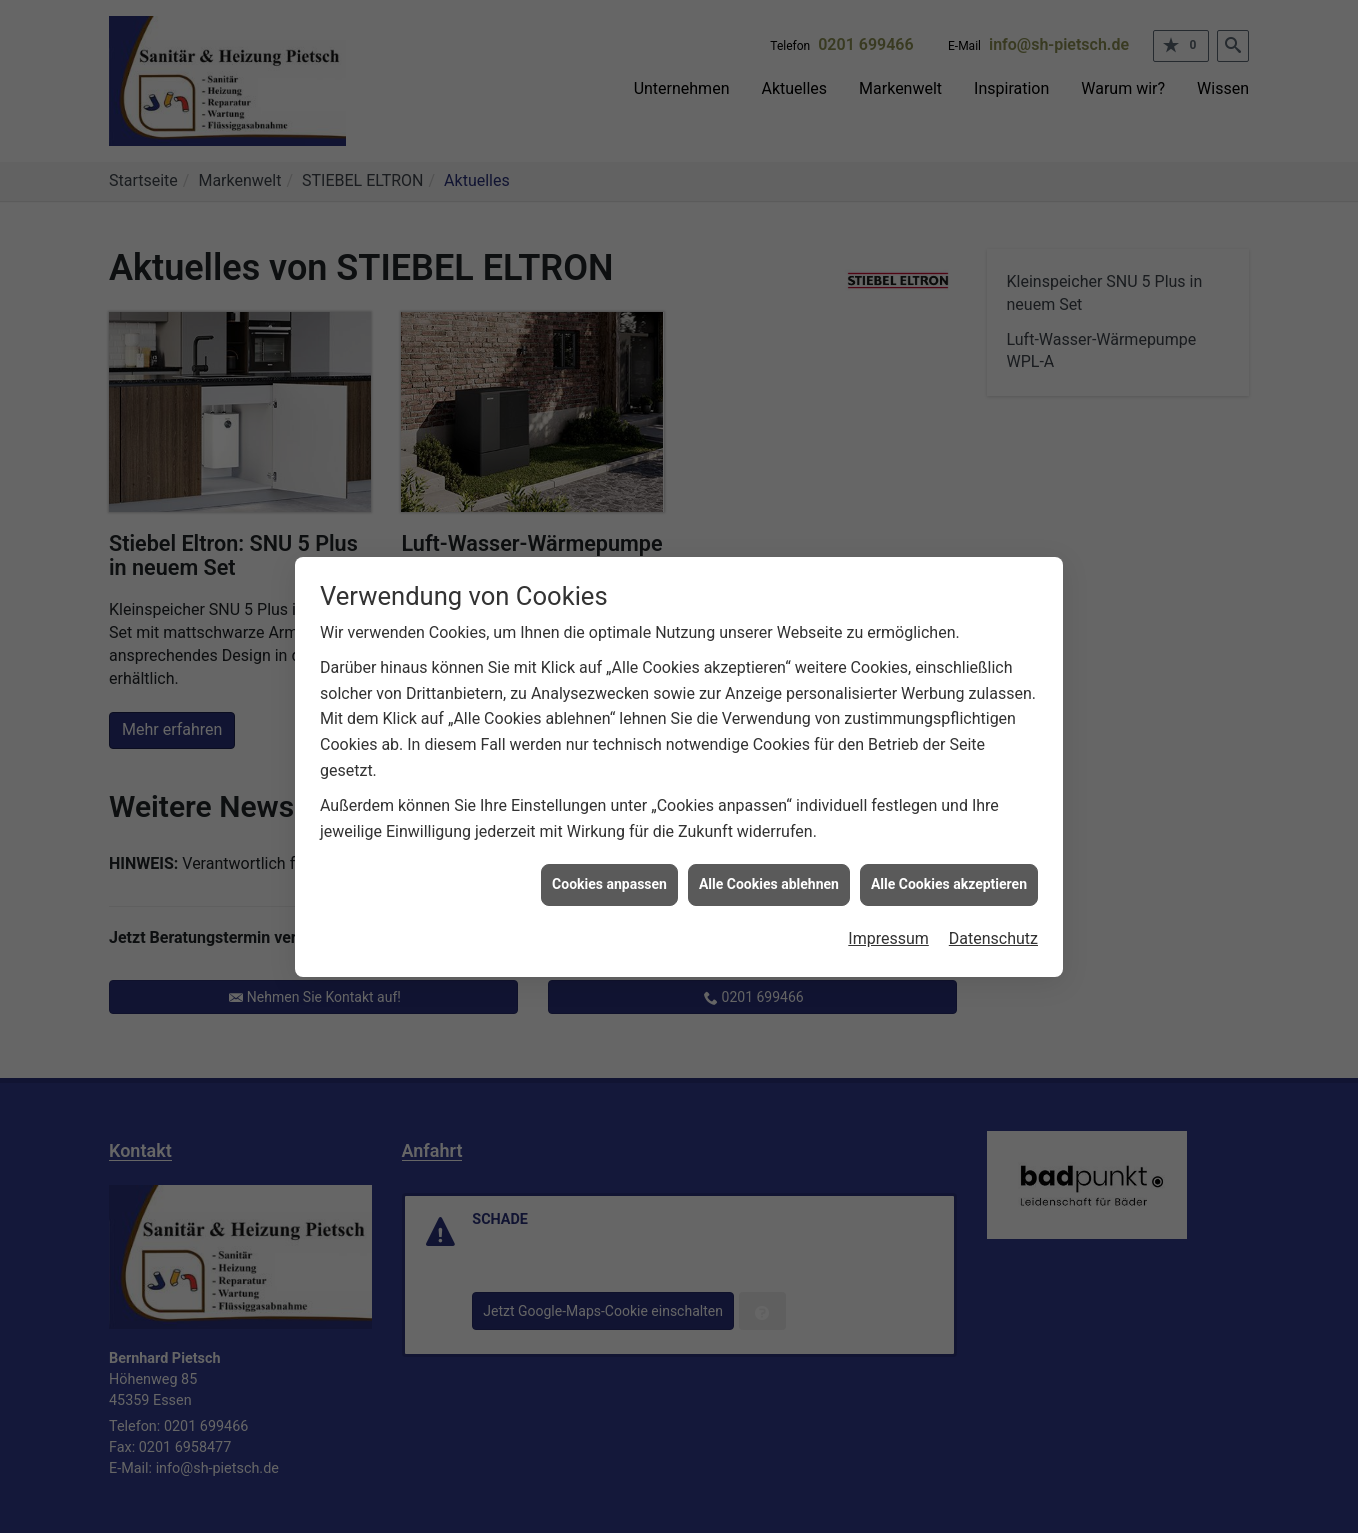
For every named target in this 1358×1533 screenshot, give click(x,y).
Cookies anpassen (609, 868)
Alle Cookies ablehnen (769, 868)
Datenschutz (993, 922)
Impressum (888, 922)
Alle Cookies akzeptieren (949, 868)
